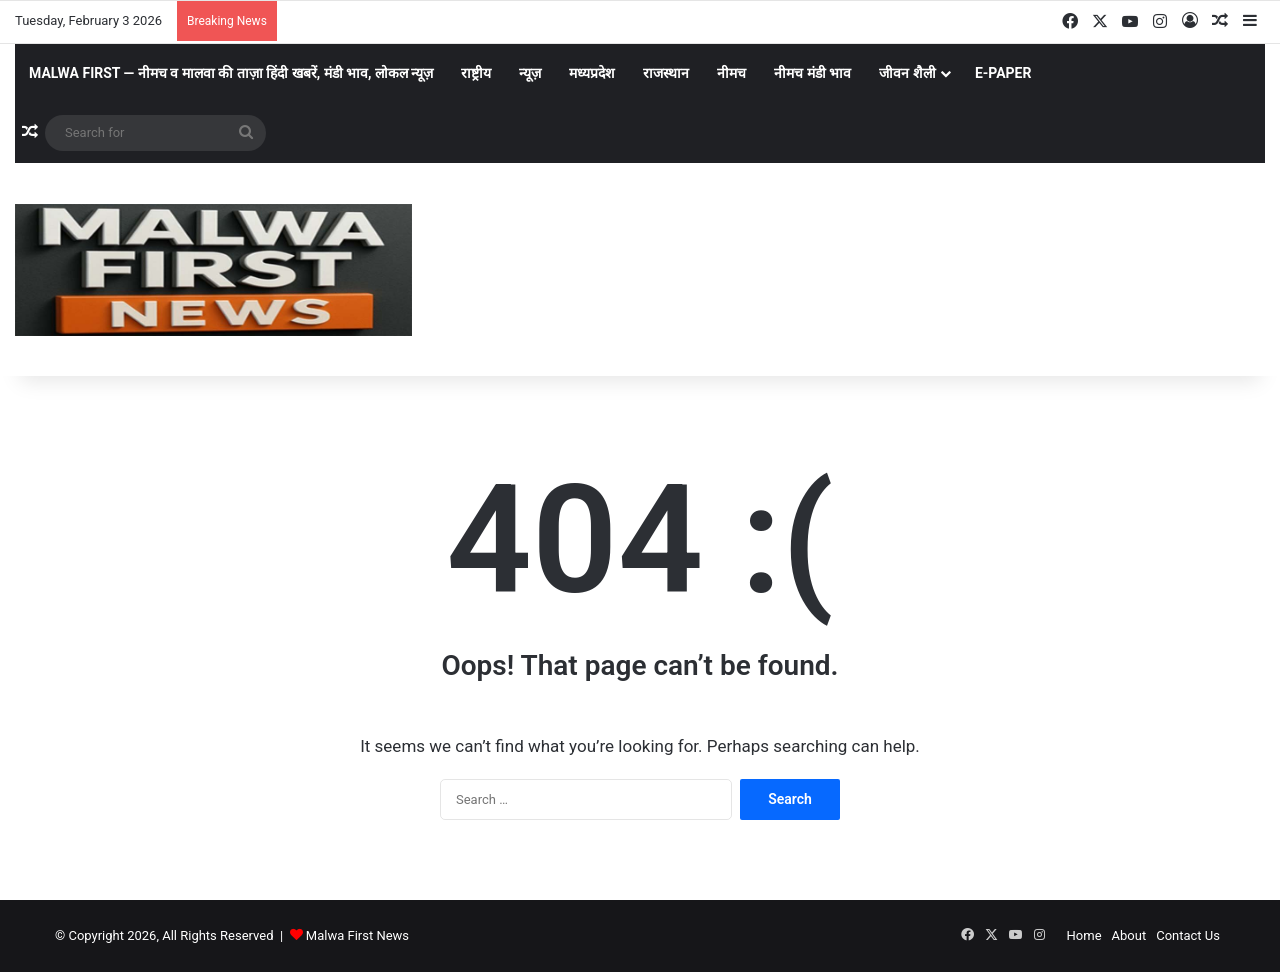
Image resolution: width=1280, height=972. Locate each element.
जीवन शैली (907, 73)
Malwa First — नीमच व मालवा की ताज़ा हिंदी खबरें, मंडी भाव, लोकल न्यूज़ (231, 73)
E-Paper (1003, 73)
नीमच (731, 73)
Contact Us (1188, 935)
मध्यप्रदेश (592, 73)
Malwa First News (357, 935)
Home (1084, 935)
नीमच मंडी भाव (812, 73)
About (1129, 935)
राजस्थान (666, 73)
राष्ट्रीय (476, 73)
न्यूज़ (530, 73)
